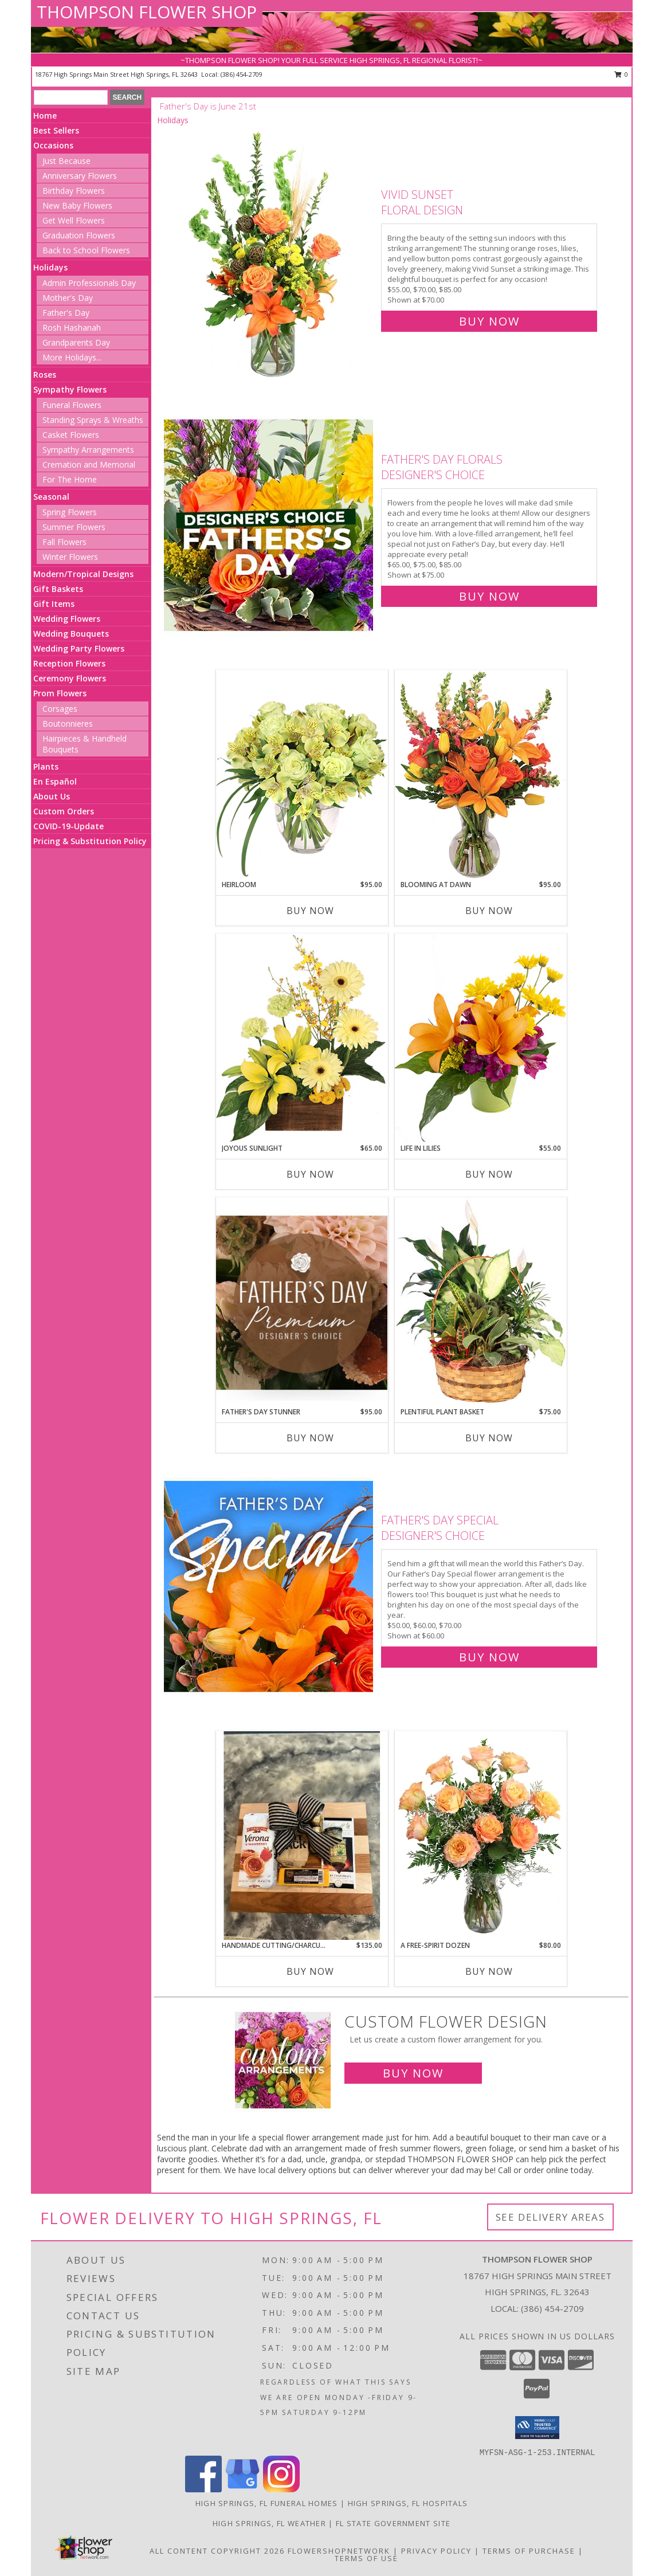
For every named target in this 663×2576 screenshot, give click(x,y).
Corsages (59, 708)
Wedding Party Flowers (78, 648)
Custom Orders (63, 811)
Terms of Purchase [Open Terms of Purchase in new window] (528, 2551)
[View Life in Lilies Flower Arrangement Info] (481, 1038)
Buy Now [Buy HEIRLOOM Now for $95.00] (310, 910)
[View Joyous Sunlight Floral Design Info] (302, 1038)
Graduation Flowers (78, 235)
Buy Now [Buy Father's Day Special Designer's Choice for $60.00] (489, 1657)
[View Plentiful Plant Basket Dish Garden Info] (481, 1302)
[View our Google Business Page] (242, 2489)
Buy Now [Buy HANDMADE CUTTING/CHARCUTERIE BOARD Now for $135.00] (310, 1971)
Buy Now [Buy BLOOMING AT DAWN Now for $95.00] (489, 910)
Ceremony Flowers (69, 678)
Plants (45, 766)
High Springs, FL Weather (269, 2523)
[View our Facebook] (203, 2489)
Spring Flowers (69, 512)
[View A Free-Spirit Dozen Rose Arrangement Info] (481, 1835)
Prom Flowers (60, 693)
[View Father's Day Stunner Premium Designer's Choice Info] (302, 1302)
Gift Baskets (58, 588)
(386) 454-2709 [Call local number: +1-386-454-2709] (241, 74)
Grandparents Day (76, 342)
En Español (55, 781)
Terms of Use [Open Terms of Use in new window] (366, 2558)
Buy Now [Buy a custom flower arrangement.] (413, 2073)
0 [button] (621, 74)
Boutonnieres (67, 723)
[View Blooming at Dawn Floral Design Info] (481, 775)
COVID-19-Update (68, 826)
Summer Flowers (73, 527)
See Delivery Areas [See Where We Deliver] (550, 2217)
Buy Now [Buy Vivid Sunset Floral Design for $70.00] (489, 321)
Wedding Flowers (66, 618)
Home (45, 115)
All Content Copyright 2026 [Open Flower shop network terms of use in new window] (217, 2551)
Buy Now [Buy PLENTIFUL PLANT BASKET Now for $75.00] (489, 1438)
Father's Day (65, 312)
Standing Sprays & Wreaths (92, 419)
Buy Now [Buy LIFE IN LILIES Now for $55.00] (489, 1174)
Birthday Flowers (73, 190)
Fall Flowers (64, 541)
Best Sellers (56, 130)
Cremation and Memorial (88, 464)
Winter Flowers (70, 556)
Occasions (53, 145)
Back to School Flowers (86, 250)
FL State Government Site (393, 2523)
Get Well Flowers (73, 220)
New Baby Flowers (77, 205)
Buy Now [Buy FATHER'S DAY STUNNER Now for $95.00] (310, 1438)
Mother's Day (67, 297)
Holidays (50, 267)
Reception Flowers (69, 663)
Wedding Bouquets (71, 633)
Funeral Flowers (71, 404)
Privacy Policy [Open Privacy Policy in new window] (436, 2551)
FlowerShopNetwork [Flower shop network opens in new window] (339, 2551)
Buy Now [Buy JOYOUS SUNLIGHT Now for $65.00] (310, 1174)
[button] (537, 2427)
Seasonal (51, 496)
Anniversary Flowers (79, 175)
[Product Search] (71, 97)
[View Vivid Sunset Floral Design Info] (269, 255)
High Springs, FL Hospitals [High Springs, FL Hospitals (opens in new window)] (408, 2503)
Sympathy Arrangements (88, 449)
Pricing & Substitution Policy (90, 841)
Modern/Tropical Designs (83, 573)
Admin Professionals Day (89, 282)
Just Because (66, 160)
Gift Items (53, 603)
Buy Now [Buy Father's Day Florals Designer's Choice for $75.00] (489, 596)
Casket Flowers (70, 434)
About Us (51, 796)
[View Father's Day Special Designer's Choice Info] (269, 1586)
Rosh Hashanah (71, 327)
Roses (44, 374)
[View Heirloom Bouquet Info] (302, 775)
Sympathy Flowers (70, 389)
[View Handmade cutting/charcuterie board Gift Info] (302, 1835)
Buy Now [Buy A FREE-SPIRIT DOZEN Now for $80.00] (489, 1971)
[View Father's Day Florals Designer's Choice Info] (269, 525)
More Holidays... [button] (71, 357)
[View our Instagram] (281, 2489)
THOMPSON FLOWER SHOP (147, 12)
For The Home (69, 479)
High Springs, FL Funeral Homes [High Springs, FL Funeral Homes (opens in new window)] (266, 2503)
